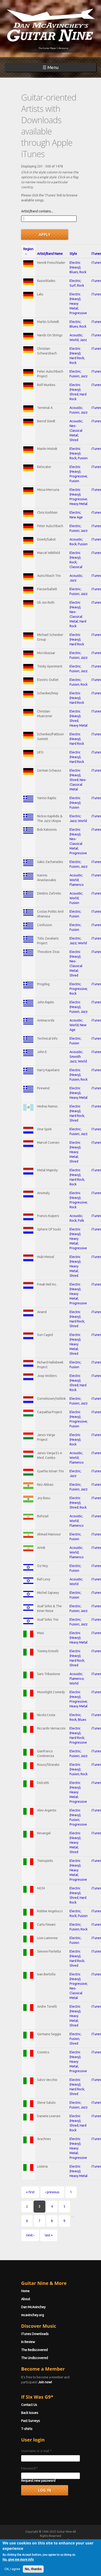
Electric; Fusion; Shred (75, 2038)
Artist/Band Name (50, 254)
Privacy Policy (50, 2557)
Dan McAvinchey (33, 2307)
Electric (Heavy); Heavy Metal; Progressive (78, 303)
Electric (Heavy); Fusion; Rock (79, 1074)
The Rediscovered (34, 2350)
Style (73, 254)
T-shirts (26, 2429)
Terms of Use (56, 2552)
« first (30, 2192)
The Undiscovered (34, 2358)
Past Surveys (30, 2421)
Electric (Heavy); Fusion (75, 802)
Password (29, 2468)
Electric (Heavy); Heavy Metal (79, 1092)
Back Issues (29, 2413)
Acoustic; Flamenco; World (77, 1678)
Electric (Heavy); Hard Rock (77, 639)
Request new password (38, 2480)
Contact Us (29, 2405)
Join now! (45, 2382)
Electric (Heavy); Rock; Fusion (79, 453)
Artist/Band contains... (37, 211)
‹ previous (52, 2192)
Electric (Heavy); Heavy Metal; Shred (75, 1152)
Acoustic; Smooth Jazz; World (78, 1056)
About (25, 2299)
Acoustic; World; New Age (78, 1025)
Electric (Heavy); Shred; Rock (78, 1502)
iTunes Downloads (35, 2334)
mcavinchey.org (32, 2315)
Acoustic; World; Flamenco (77, 880)
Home (25, 2291)
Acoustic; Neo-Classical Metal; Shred (76, 430)
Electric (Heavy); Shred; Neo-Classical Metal (78, 780)
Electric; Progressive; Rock (79, 988)
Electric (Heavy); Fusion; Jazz (79, 1006)
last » (49, 2235)
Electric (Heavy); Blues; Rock (78, 267)
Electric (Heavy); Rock (75, 1439)
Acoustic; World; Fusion (76, 898)
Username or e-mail (36, 2451)
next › (30, 2235)
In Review (28, 2342)
